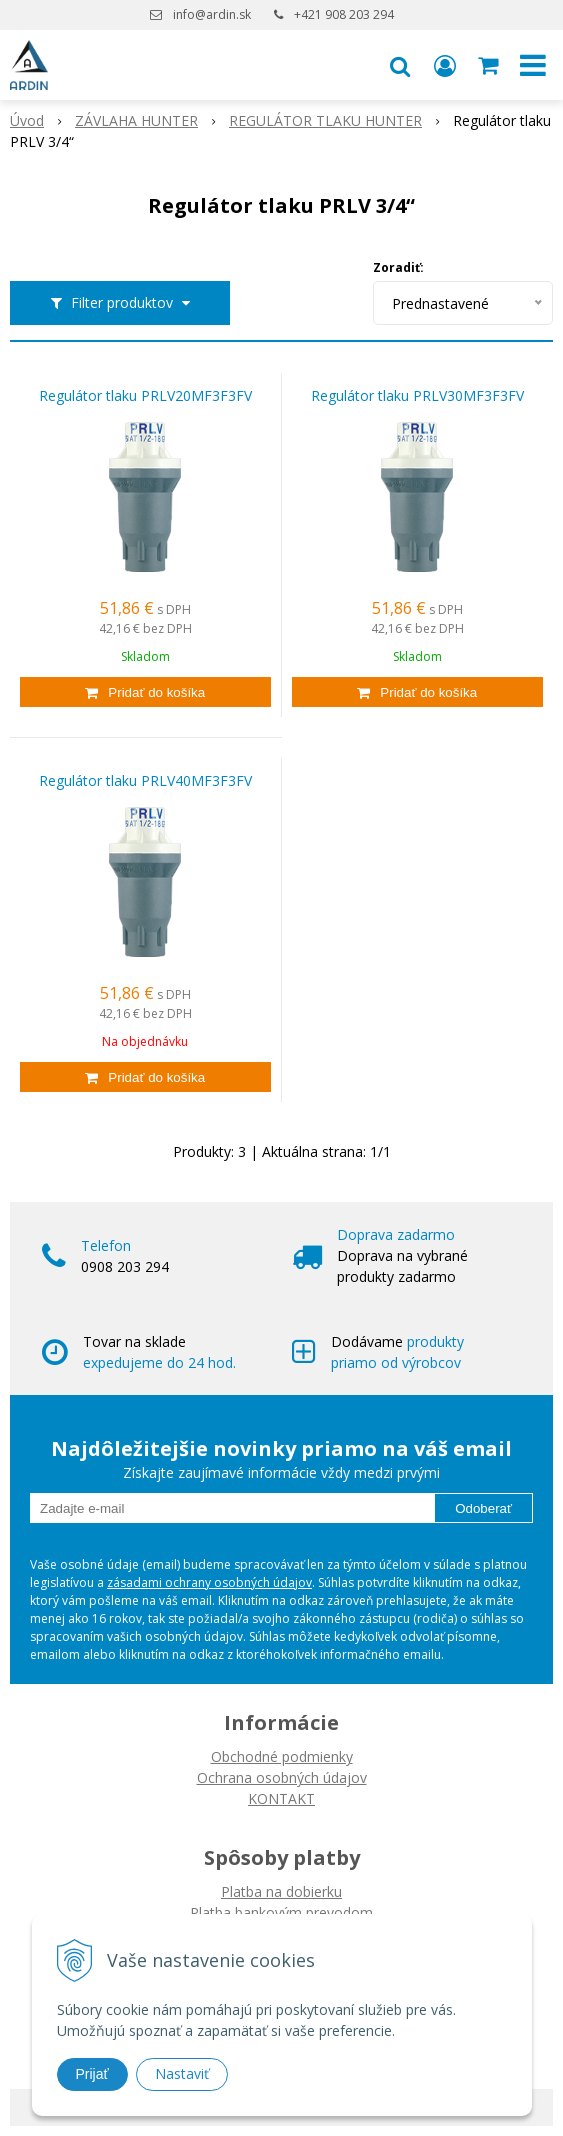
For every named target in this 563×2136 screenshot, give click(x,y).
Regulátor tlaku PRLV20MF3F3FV (145, 396)
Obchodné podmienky (282, 1756)
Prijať (92, 2074)
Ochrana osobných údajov (282, 1777)
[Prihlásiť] (445, 65)
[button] (400, 65)
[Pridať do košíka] (145, 692)
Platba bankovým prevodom (281, 1912)
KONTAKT (281, 1798)
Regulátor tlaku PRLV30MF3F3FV (417, 396)
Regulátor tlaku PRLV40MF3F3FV (145, 781)
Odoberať (483, 1508)
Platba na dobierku (281, 1891)
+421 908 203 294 (344, 14)
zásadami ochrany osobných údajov (209, 1582)
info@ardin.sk (212, 14)
